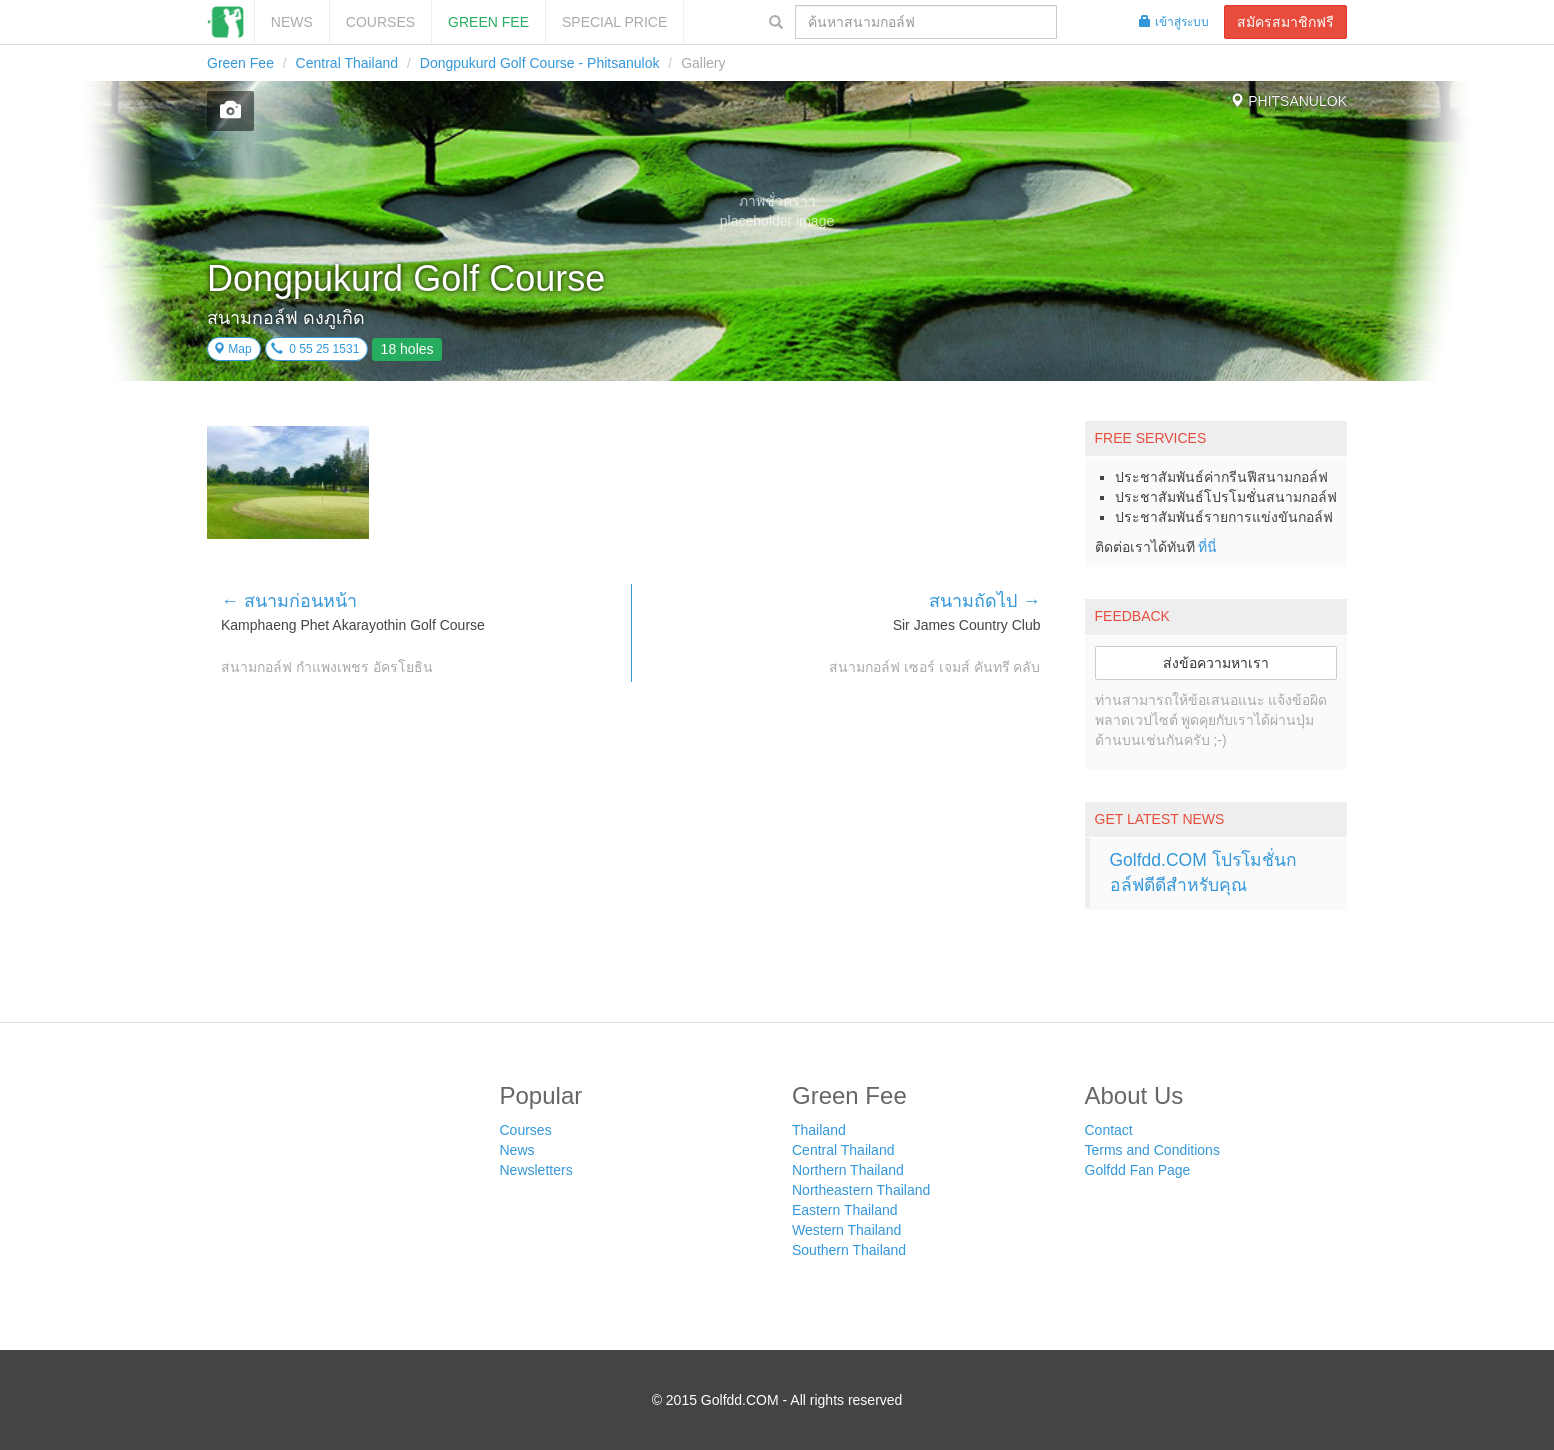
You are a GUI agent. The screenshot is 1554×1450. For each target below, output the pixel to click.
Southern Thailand (849, 1250)
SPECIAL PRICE (614, 22)
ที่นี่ (1207, 547)
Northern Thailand (848, 1170)
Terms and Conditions (1152, 1150)
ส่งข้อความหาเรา (1216, 663)
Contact (1109, 1130)
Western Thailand (846, 1230)
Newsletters (536, 1170)
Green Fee (488, 22)
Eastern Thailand (845, 1210)
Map (232, 349)
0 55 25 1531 (315, 349)
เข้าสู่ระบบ (1174, 22)
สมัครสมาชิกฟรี (1285, 22)
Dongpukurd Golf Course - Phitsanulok (540, 63)
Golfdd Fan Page (1138, 1170)
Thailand (819, 1130)
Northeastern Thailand (861, 1190)
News (292, 22)
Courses (380, 22)
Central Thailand (347, 63)
